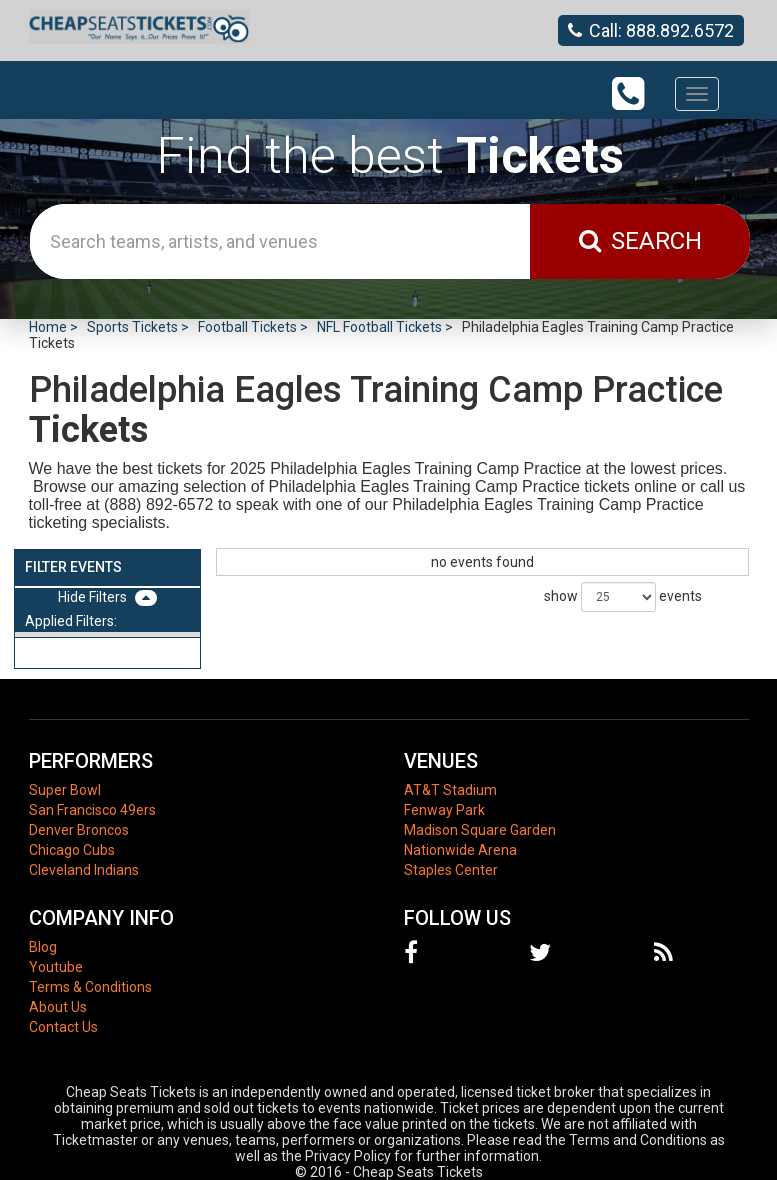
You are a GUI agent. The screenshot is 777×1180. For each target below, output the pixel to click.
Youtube (56, 967)
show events (623, 597)
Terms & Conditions (90, 987)
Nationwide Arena (460, 850)
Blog (43, 947)
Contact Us (63, 1027)
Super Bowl (65, 790)
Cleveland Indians (84, 870)
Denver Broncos (79, 830)
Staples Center (451, 870)
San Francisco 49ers (92, 810)
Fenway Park (444, 810)
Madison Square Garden (480, 830)
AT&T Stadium (450, 790)
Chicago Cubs (72, 850)
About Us (58, 1007)
